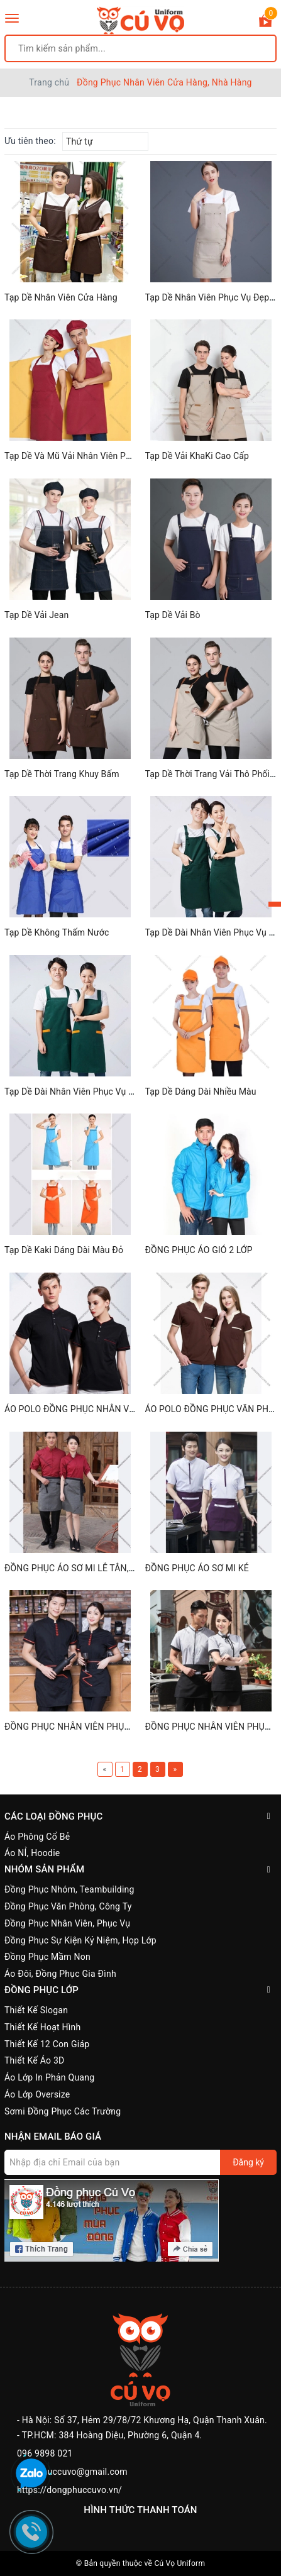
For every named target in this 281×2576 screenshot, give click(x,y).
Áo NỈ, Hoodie (32, 1853)
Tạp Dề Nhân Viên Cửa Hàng (61, 297)
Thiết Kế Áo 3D (34, 2060)
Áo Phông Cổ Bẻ (37, 1837)
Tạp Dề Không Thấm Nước (56, 932)
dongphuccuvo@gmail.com (72, 2472)
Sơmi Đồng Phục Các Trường (62, 2111)
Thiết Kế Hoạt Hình (42, 2027)
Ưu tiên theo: (30, 141)
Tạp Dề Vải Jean (36, 615)
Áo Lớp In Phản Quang (49, 2077)
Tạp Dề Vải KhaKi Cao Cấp (197, 456)
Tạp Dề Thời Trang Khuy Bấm (61, 774)
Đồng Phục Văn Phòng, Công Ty (68, 1906)
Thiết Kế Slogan (36, 2010)
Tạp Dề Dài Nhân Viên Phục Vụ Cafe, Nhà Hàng (97, 1091)
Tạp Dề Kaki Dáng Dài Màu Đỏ (63, 1250)
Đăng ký (248, 2162)
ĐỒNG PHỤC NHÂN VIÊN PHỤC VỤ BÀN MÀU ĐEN (104, 1727)
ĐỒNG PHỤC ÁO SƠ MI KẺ (197, 1568)
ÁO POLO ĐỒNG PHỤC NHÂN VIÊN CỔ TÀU (90, 1409)
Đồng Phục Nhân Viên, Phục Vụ (67, 1923)
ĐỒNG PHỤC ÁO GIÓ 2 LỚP (199, 1250)
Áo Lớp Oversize (37, 2094)
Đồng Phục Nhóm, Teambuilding (69, 1889)
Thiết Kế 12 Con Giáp (46, 2044)
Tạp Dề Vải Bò (173, 615)
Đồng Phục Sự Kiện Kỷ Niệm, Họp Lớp (80, 1940)
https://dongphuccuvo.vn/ (69, 2490)
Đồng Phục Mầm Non (47, 1957)
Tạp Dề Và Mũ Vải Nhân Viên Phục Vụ (78, 456)
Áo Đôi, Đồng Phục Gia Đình (60, 1974)
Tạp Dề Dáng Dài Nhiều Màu (200, 1091)
